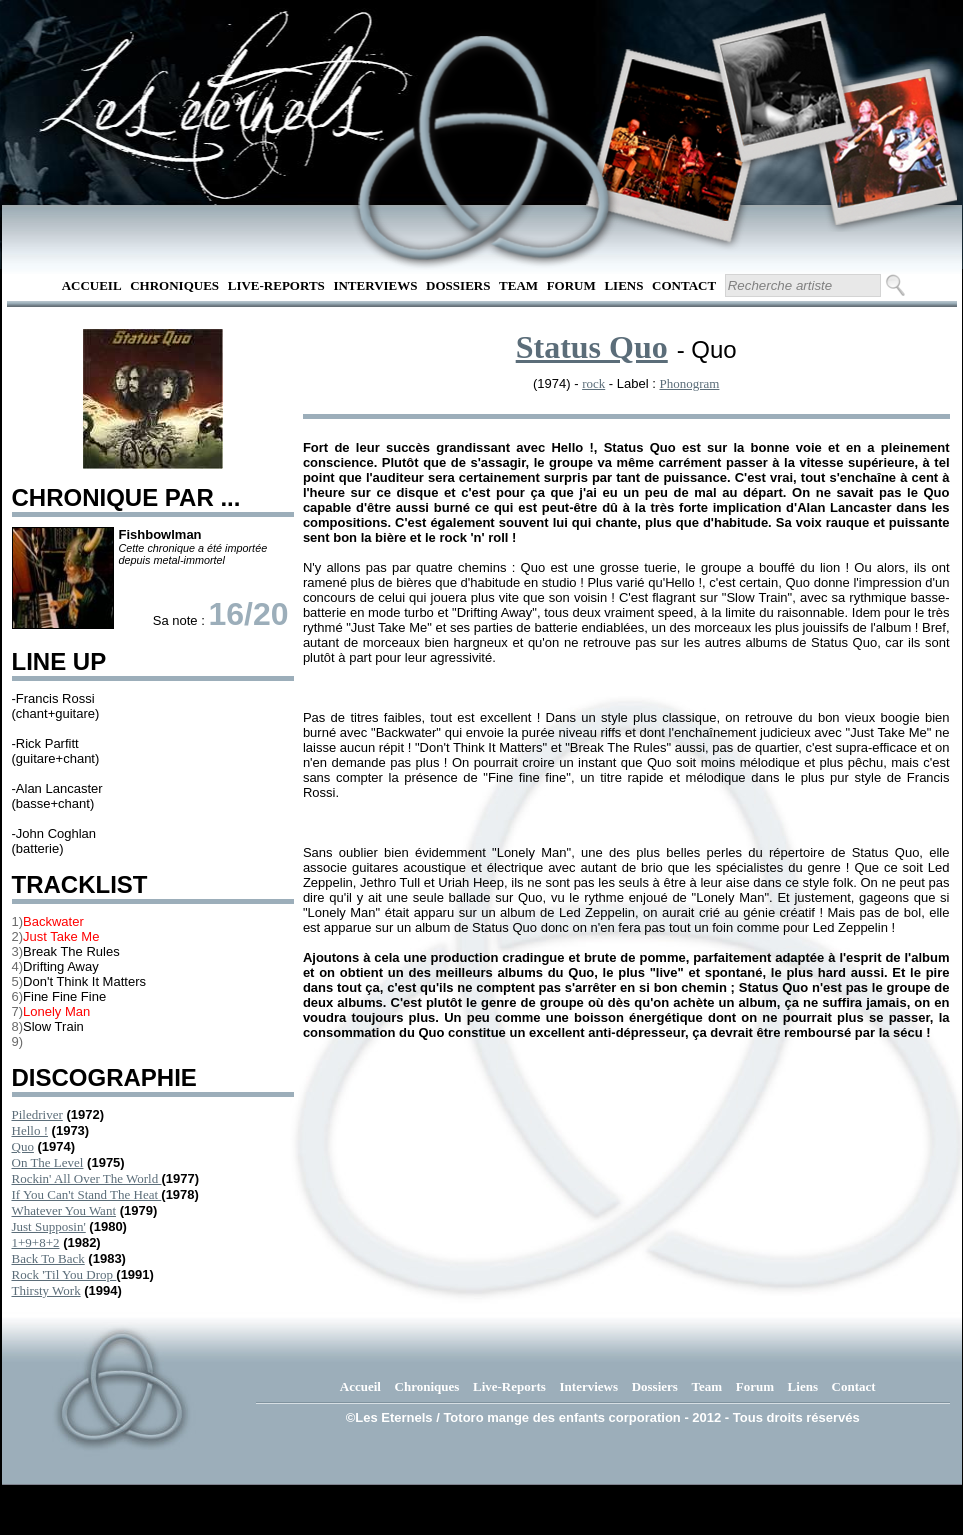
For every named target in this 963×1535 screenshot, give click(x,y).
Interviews (375, 285)
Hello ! (30, 1130)
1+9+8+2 (36, 1242)
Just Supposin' (49, 1226)
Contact (684, 285)
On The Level (48, 1162)
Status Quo (592, 347)
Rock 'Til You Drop (64, 1274)
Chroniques (174, 285)
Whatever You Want (64, 1210)
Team (518, 285)
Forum (571, 285)
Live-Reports (276, 285)
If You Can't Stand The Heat (87, 1194)
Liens (623, 285)
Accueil (92, 285)
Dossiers (458, 285)
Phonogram (689, 383)
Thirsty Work (46, 1290)
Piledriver (37, 1114)
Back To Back (48, 1258)
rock (593, 383)
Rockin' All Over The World (87, 1178)
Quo (23, 1146)
